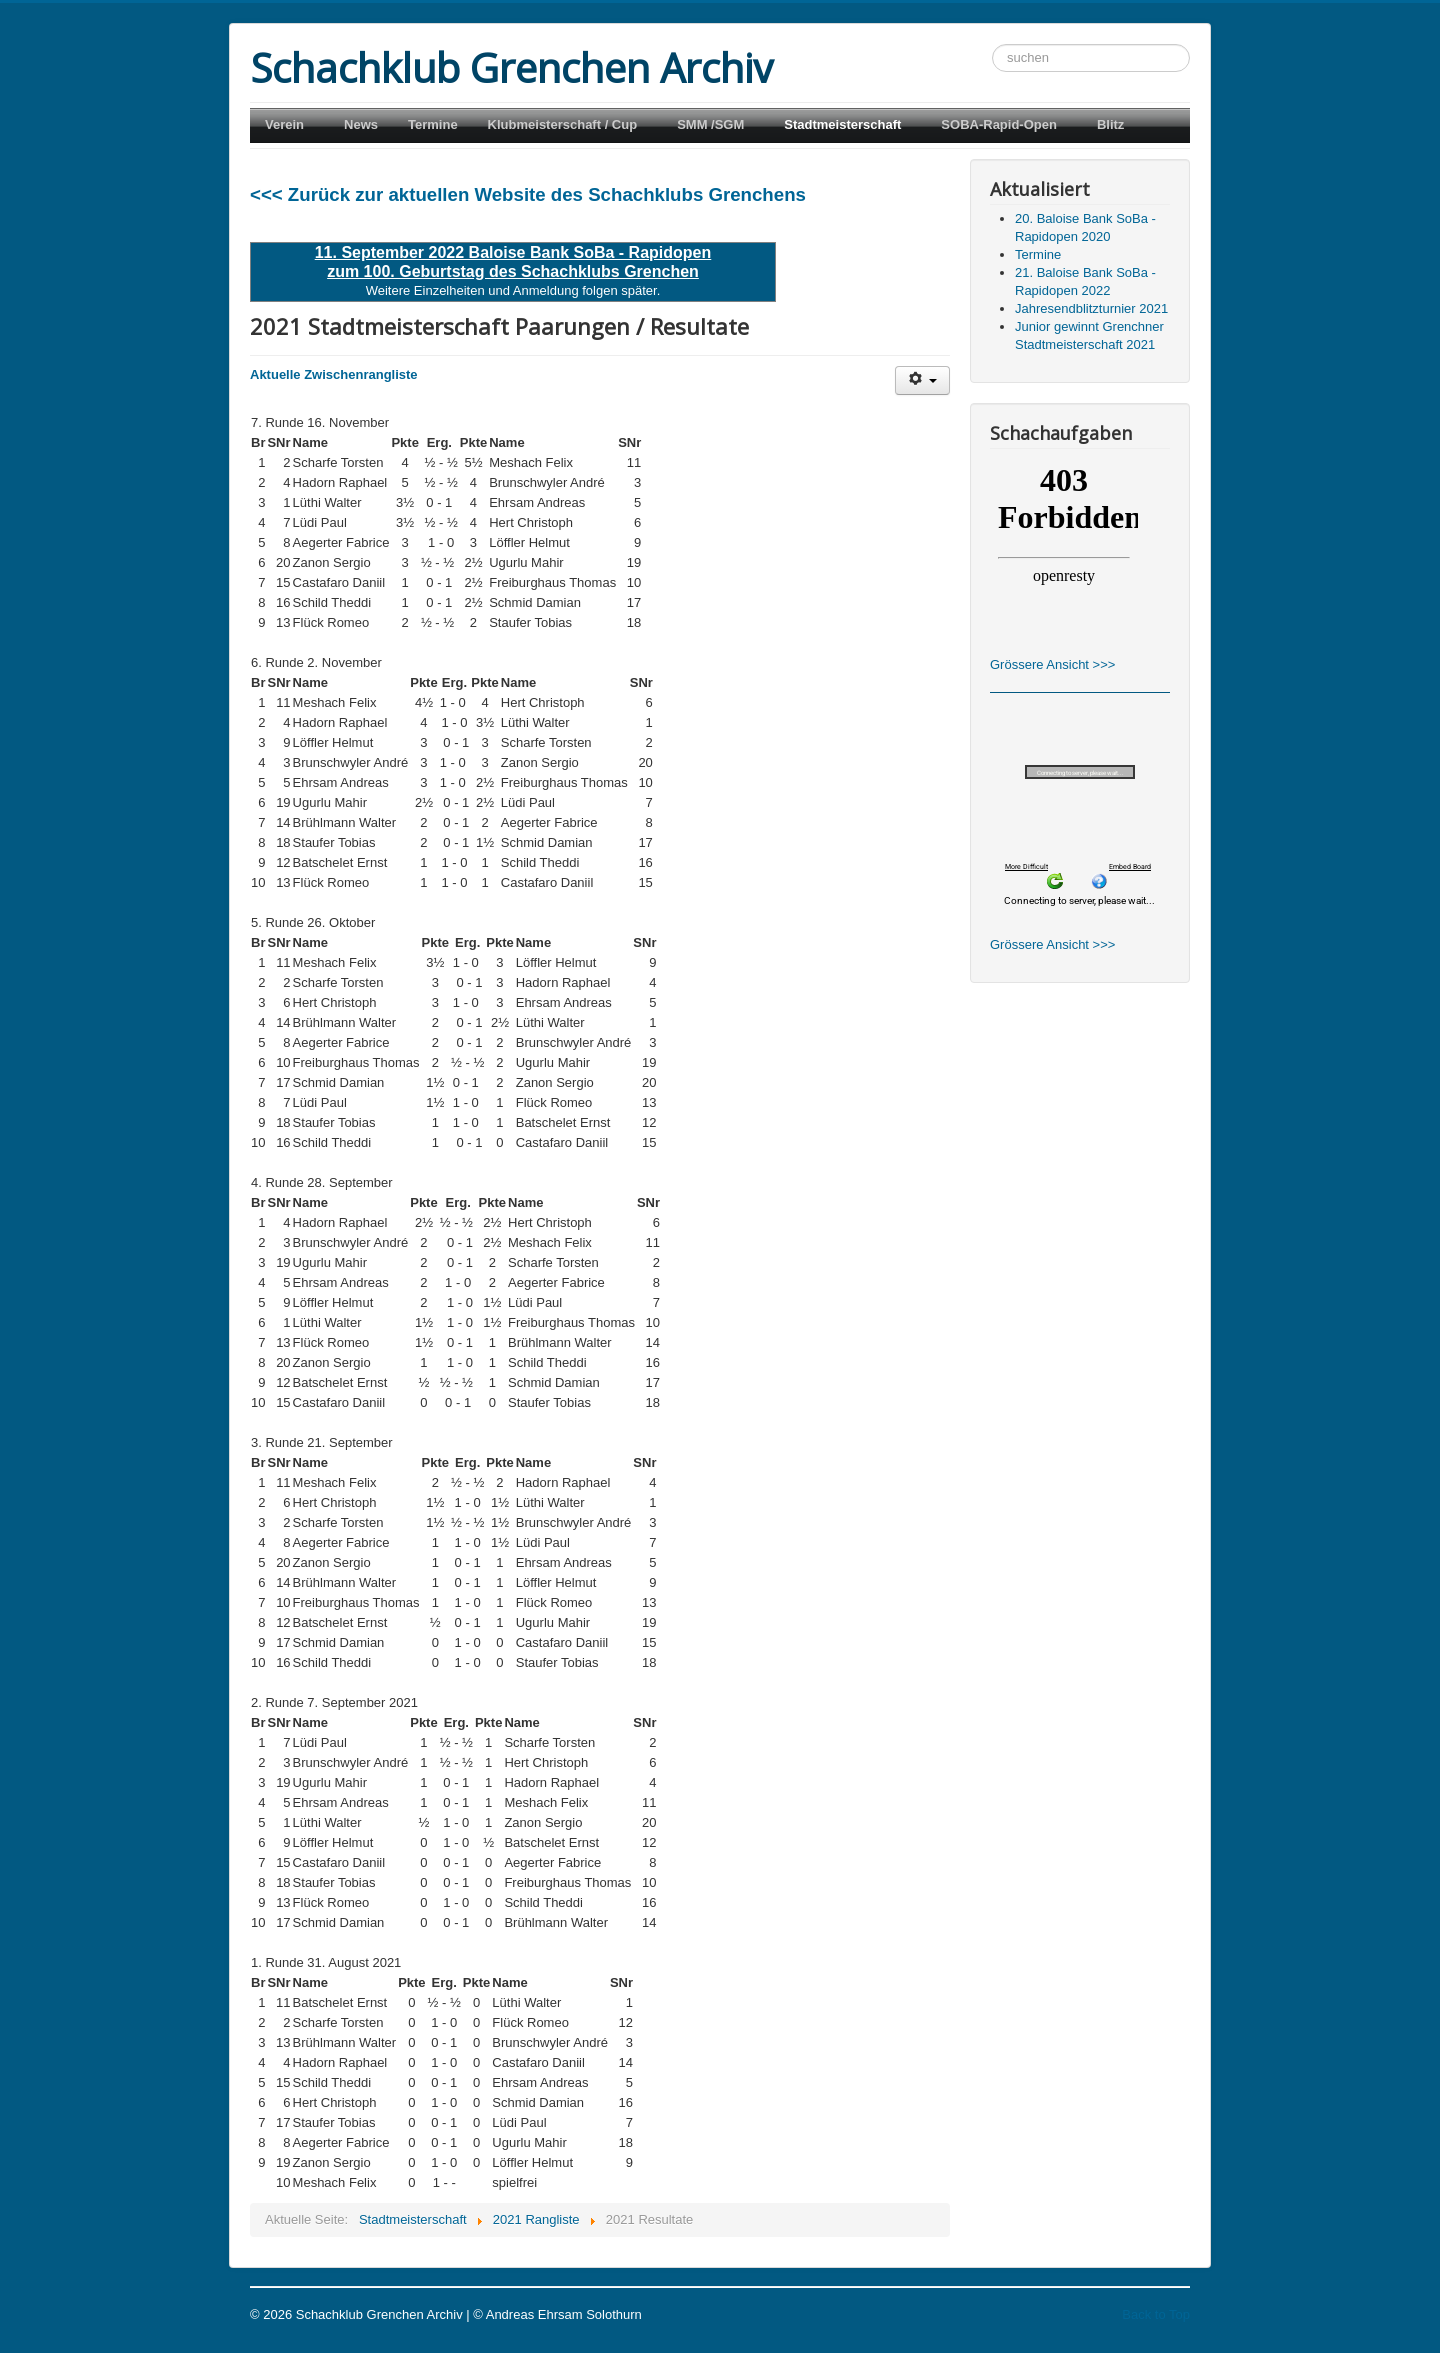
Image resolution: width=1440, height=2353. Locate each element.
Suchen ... (992, 44)
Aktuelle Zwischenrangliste (334, 374)
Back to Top (1156, 2314)
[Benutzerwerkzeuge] (922, 380)
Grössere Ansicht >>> (1052, 664)
